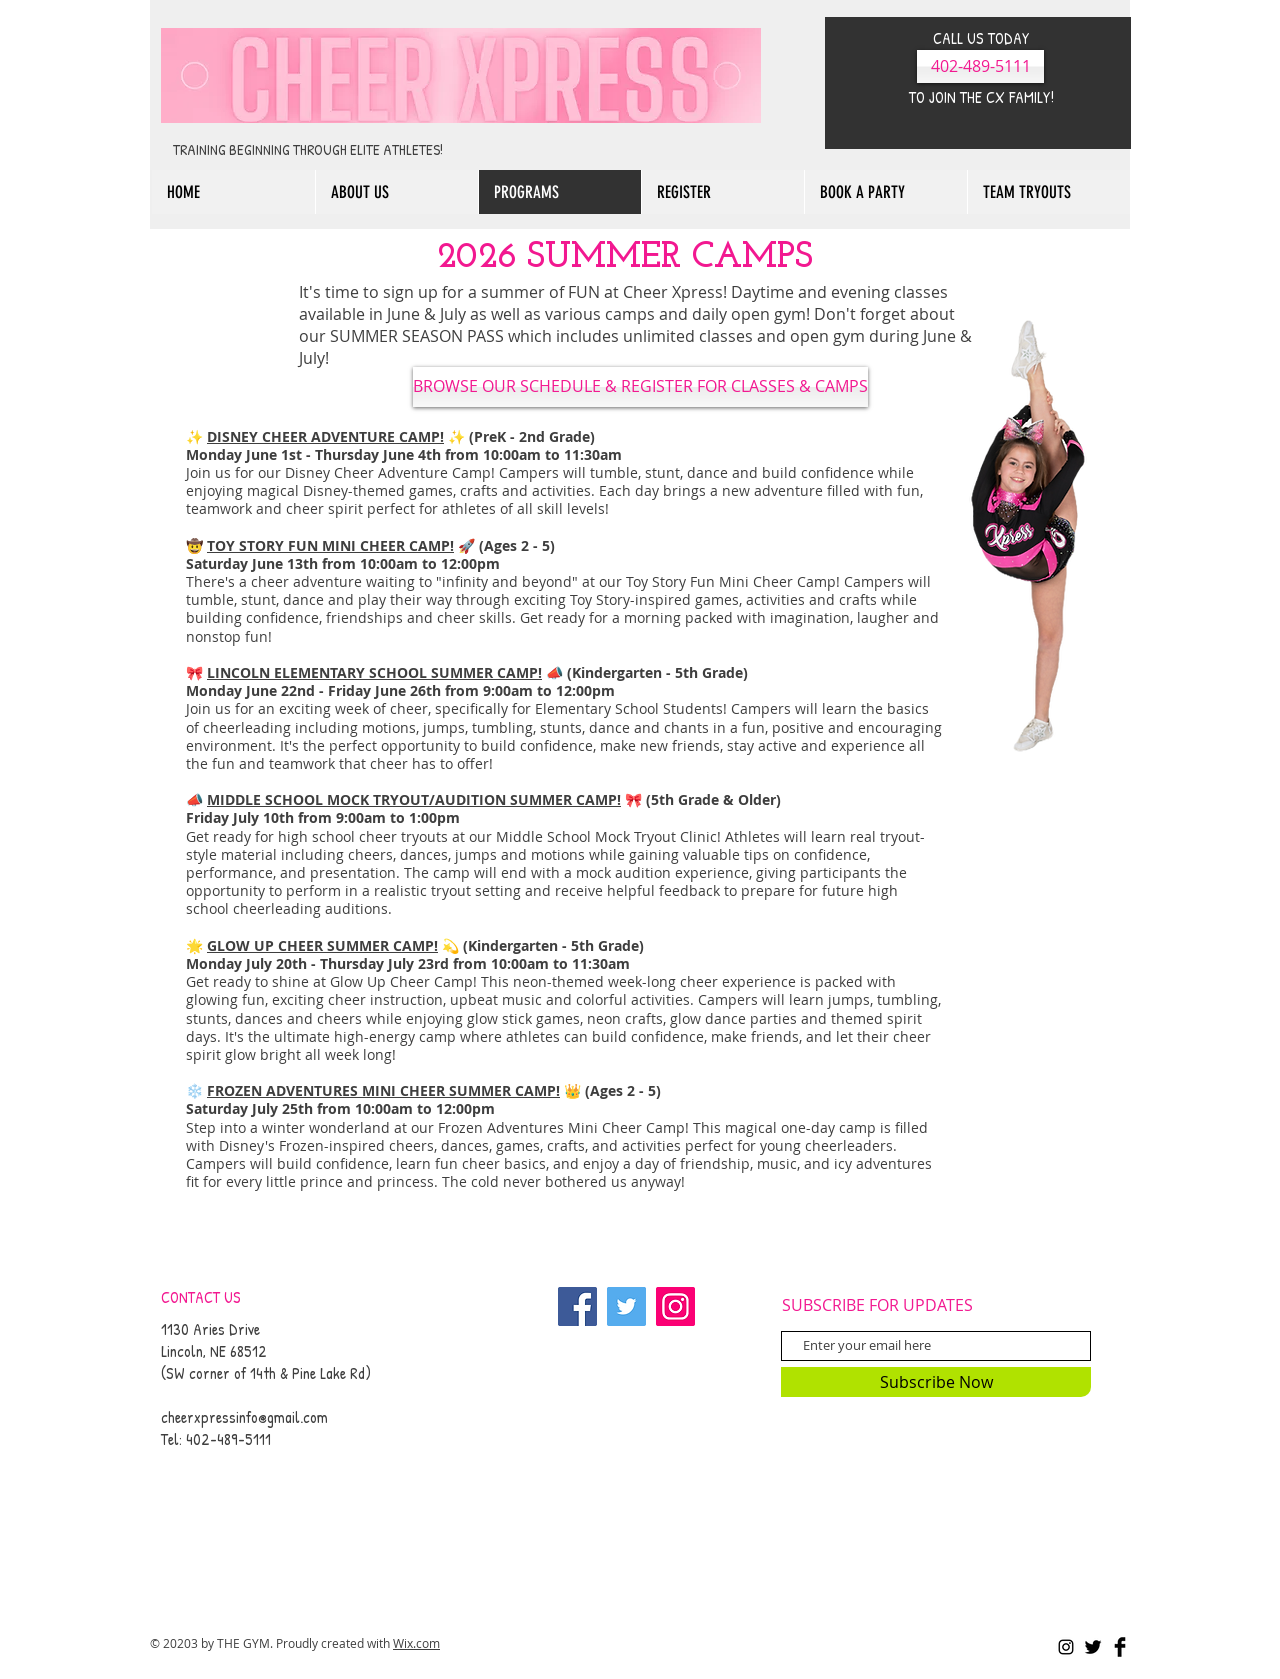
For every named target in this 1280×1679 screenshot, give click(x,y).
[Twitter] (626, 1306)
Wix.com (416, 1643)
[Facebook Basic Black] (1120, 1647)
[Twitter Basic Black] (1093, 1647)
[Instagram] (675, 1306)
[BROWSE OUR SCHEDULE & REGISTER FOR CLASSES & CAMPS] (640, 387)
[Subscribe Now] (936, 1382)
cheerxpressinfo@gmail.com (244, 1417)
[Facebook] (577, 1306)
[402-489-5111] (980, 66)
